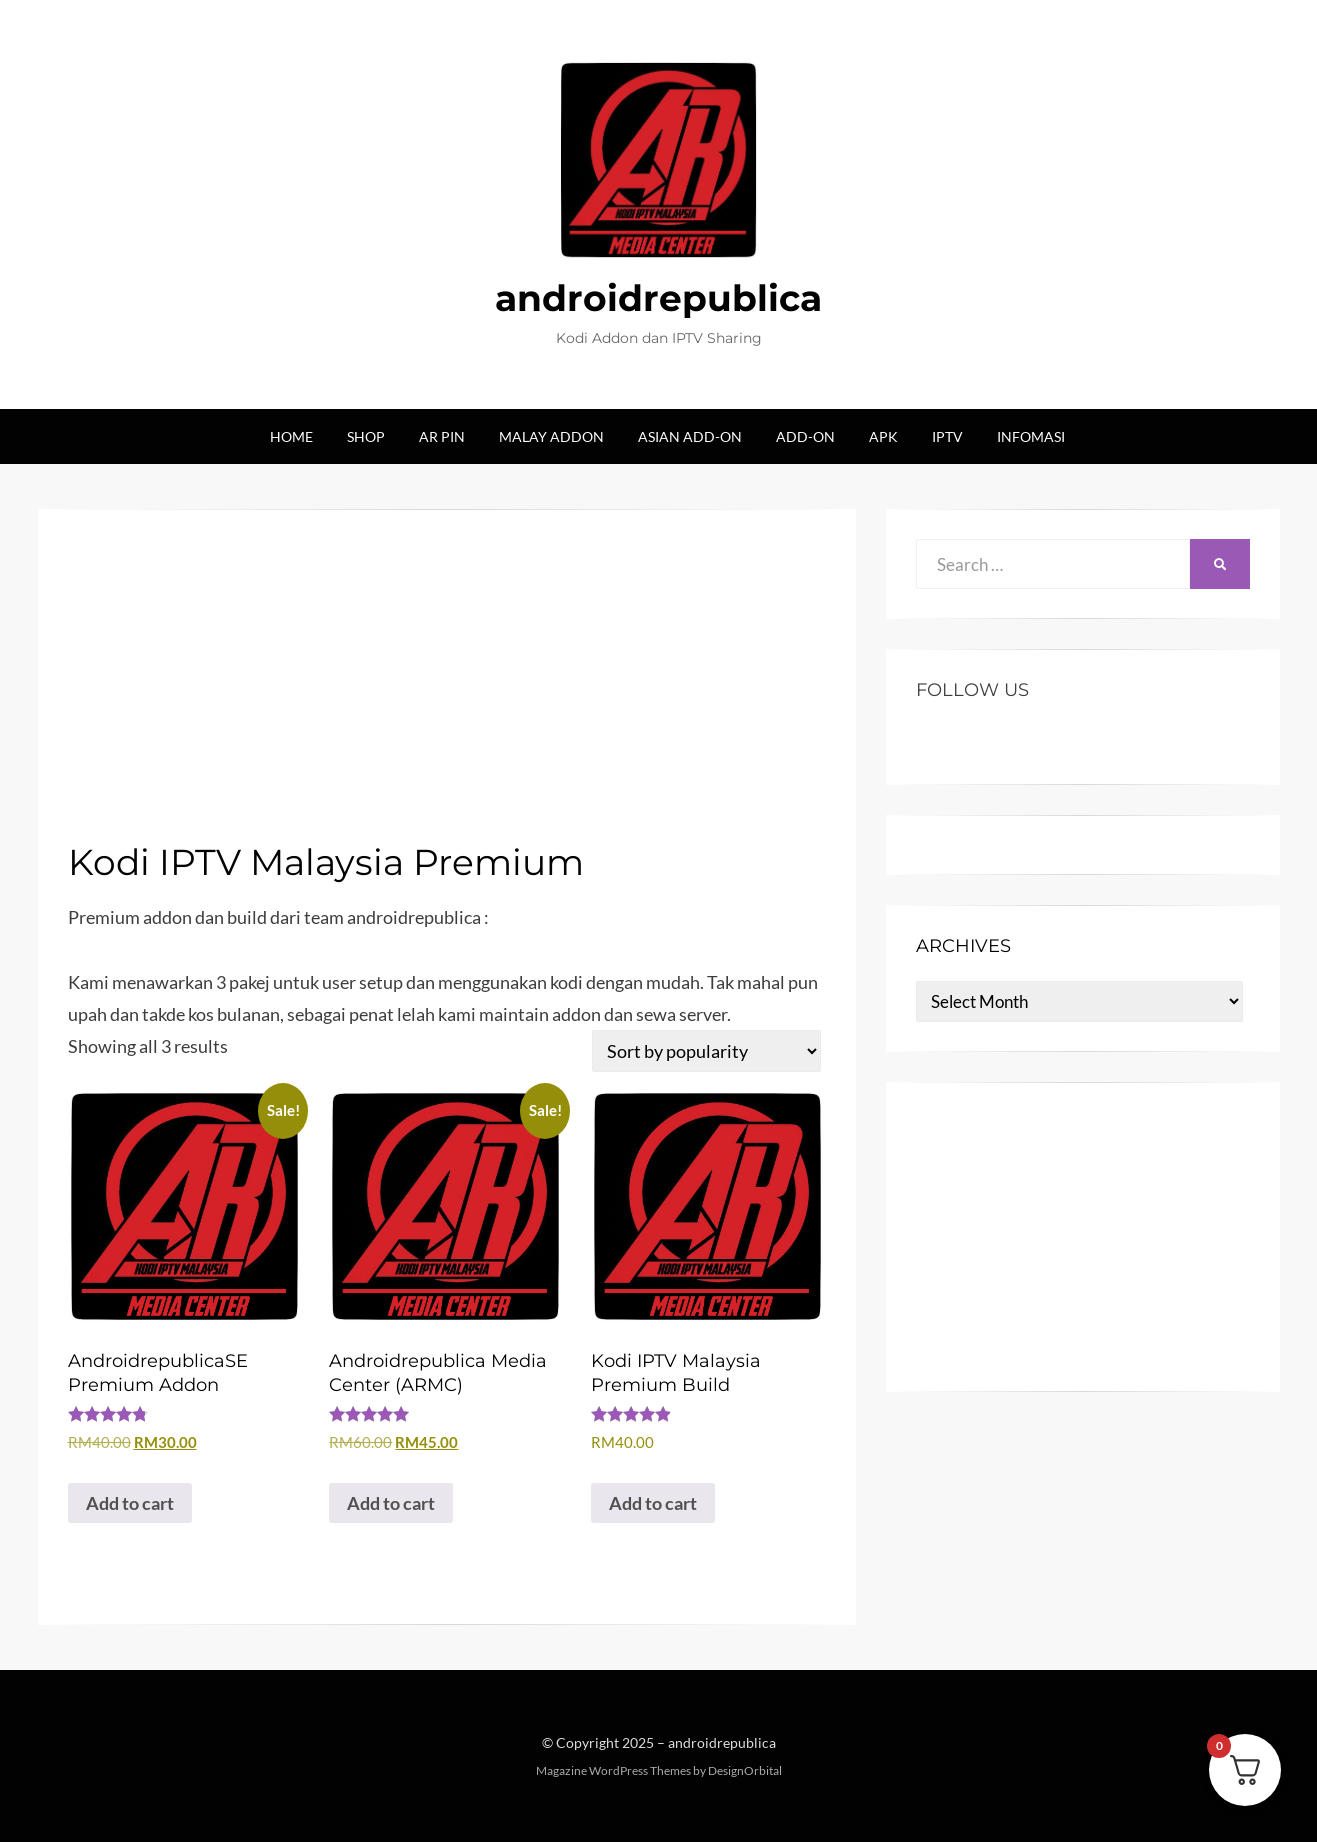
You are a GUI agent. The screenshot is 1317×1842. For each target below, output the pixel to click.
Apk (883, 436)
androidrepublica (658, 298)
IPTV (947, 436)
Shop (366, 436)
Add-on (805, 436)
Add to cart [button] (130, 1503)
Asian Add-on (690, 436)
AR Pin (442, 436)
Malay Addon (551, 436)
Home (291, 436)
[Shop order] (706, 1051)
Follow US (972, 690)
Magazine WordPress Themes (613, 1770)
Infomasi (1031, 436)
